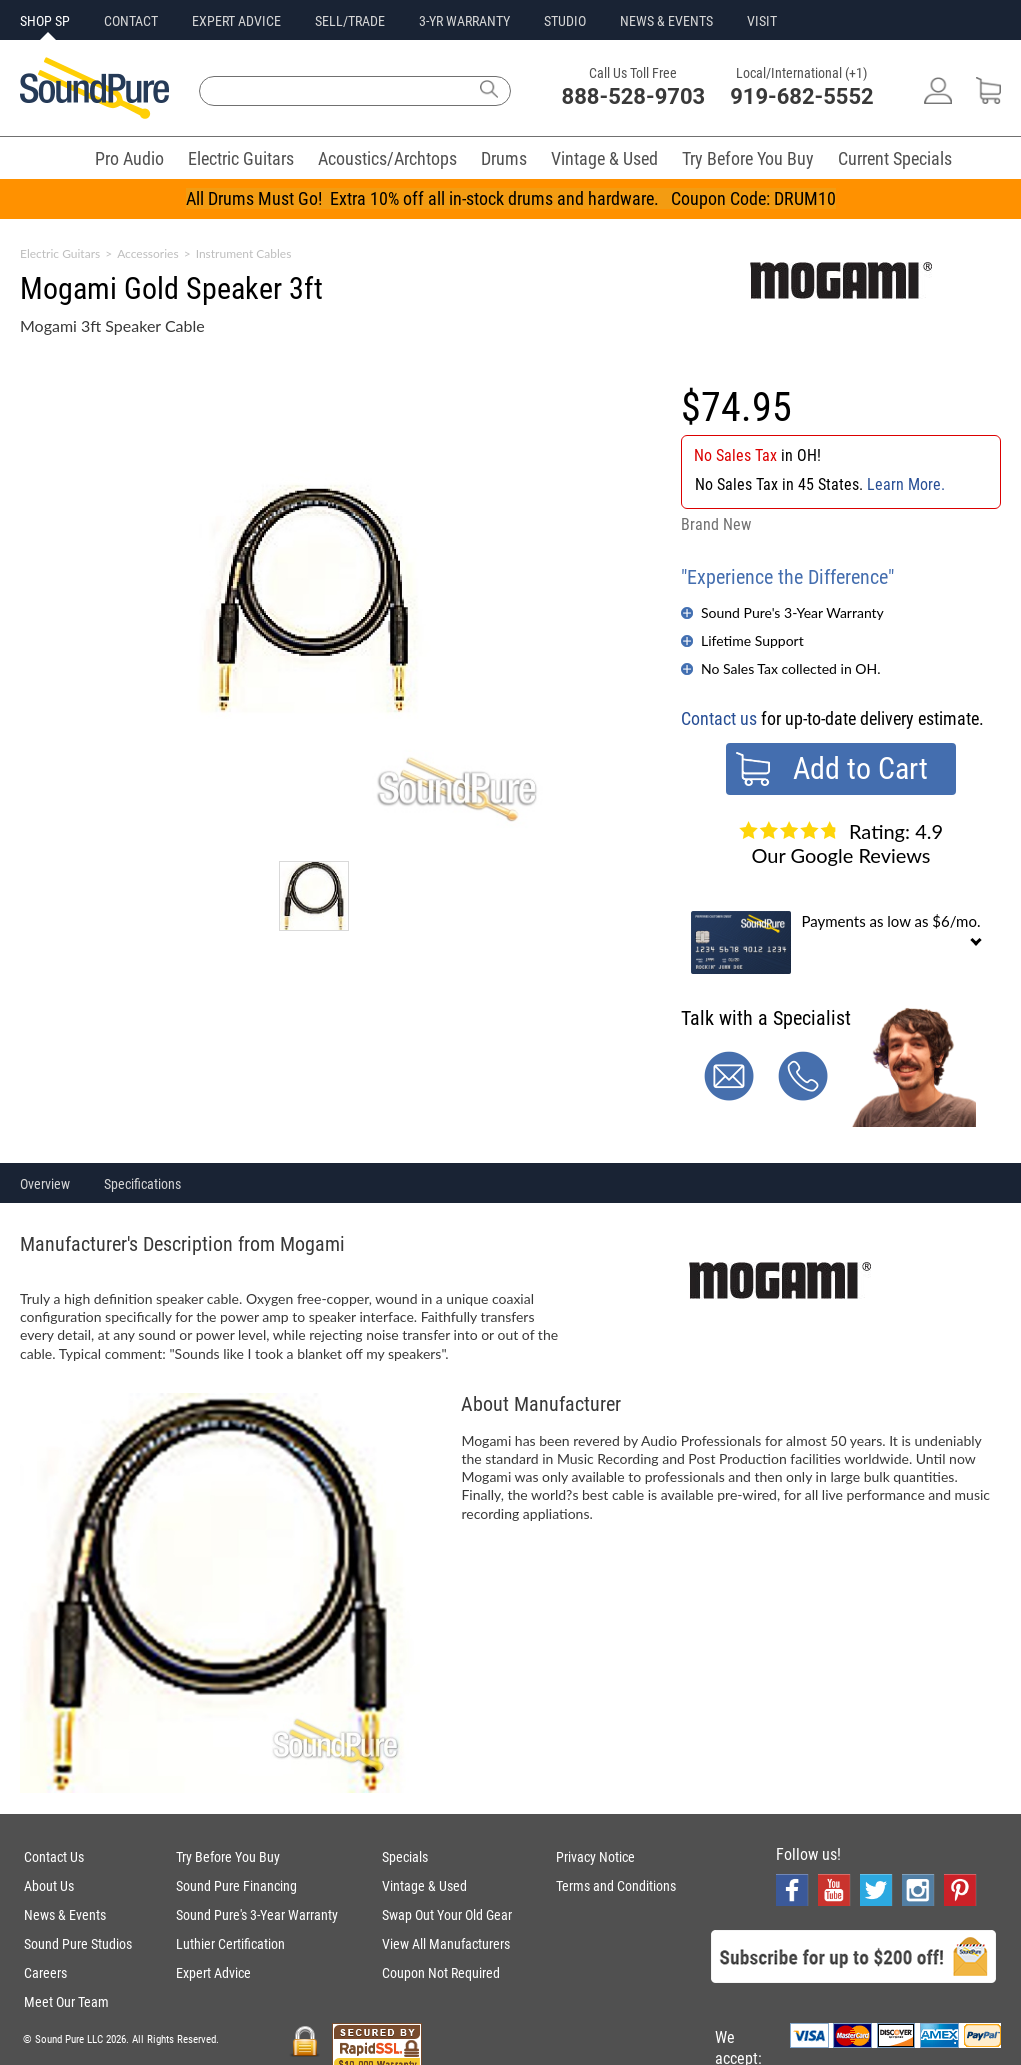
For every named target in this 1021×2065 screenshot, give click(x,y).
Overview (45, 1184)
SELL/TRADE (350, 21)
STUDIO (565, 21)
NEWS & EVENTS (666, 21)
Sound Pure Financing (236, 1886)
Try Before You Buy (748, 158)
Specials (405, 1857)
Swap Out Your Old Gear (447, 1915)
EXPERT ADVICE (236, 21)
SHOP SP (45, 21)
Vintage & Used (604, 158)
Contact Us (54, 1857)
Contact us (719, 718)
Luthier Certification (230, 1944)
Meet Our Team (66, 2002)
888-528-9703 (634, 96)
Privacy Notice (595, 1857)
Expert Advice (213, 1973)
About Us (49, 1886)
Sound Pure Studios (78, 1944)
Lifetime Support (752, 640)
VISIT (762, 21)
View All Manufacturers (446, 1944)
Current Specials (895, 158)
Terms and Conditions (616, 1886)
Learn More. (906, 484)
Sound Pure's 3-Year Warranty (792, 612)
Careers (45, 1973)
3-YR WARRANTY (464, 21)
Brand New (716, 524)
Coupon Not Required (441, 1973)
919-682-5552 (802, 96)
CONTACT (131, 21)
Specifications (142, 1184)
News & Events (65, 1915)
